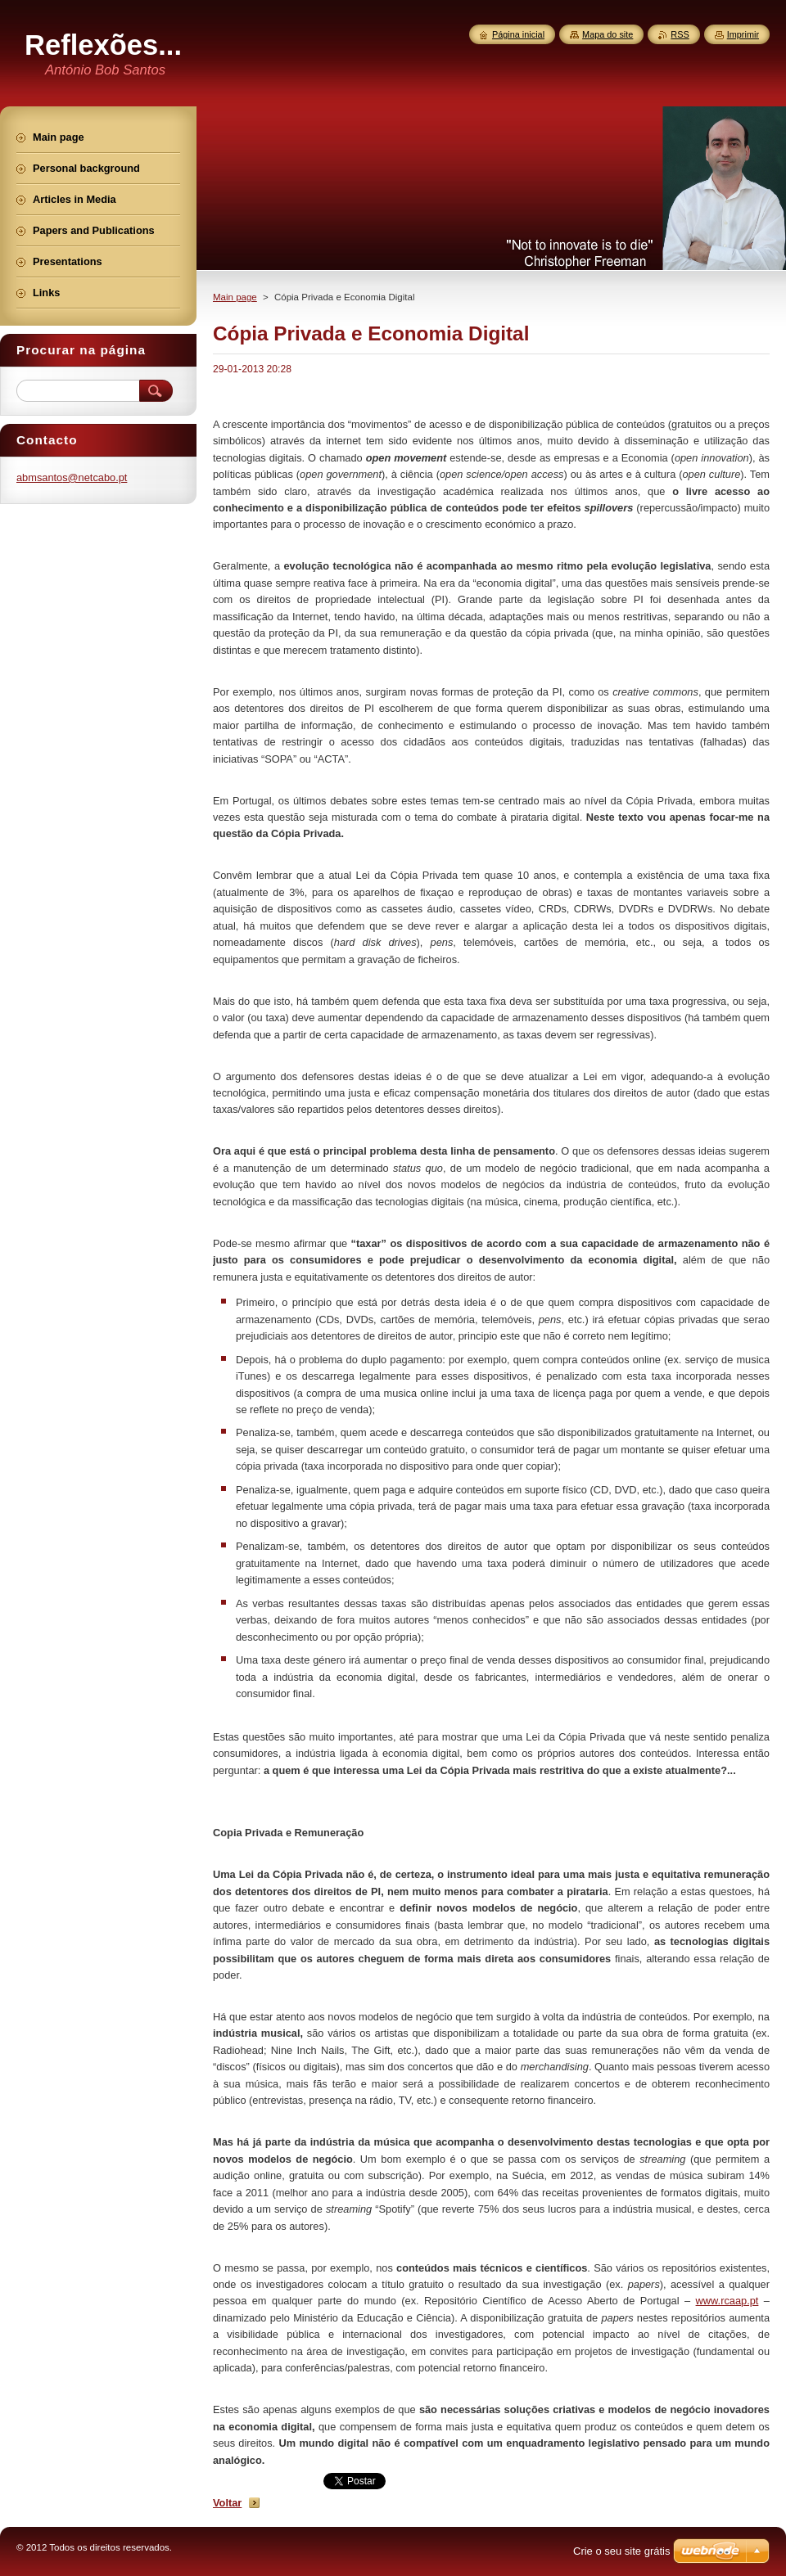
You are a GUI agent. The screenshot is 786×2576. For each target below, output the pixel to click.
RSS (680, 34)
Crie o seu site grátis (622, 2551)
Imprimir (743, 34)
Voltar (227, 2503)
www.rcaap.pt (727, 2301)
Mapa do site (607, 34)
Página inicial (518, 34)
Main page (235, 297)
